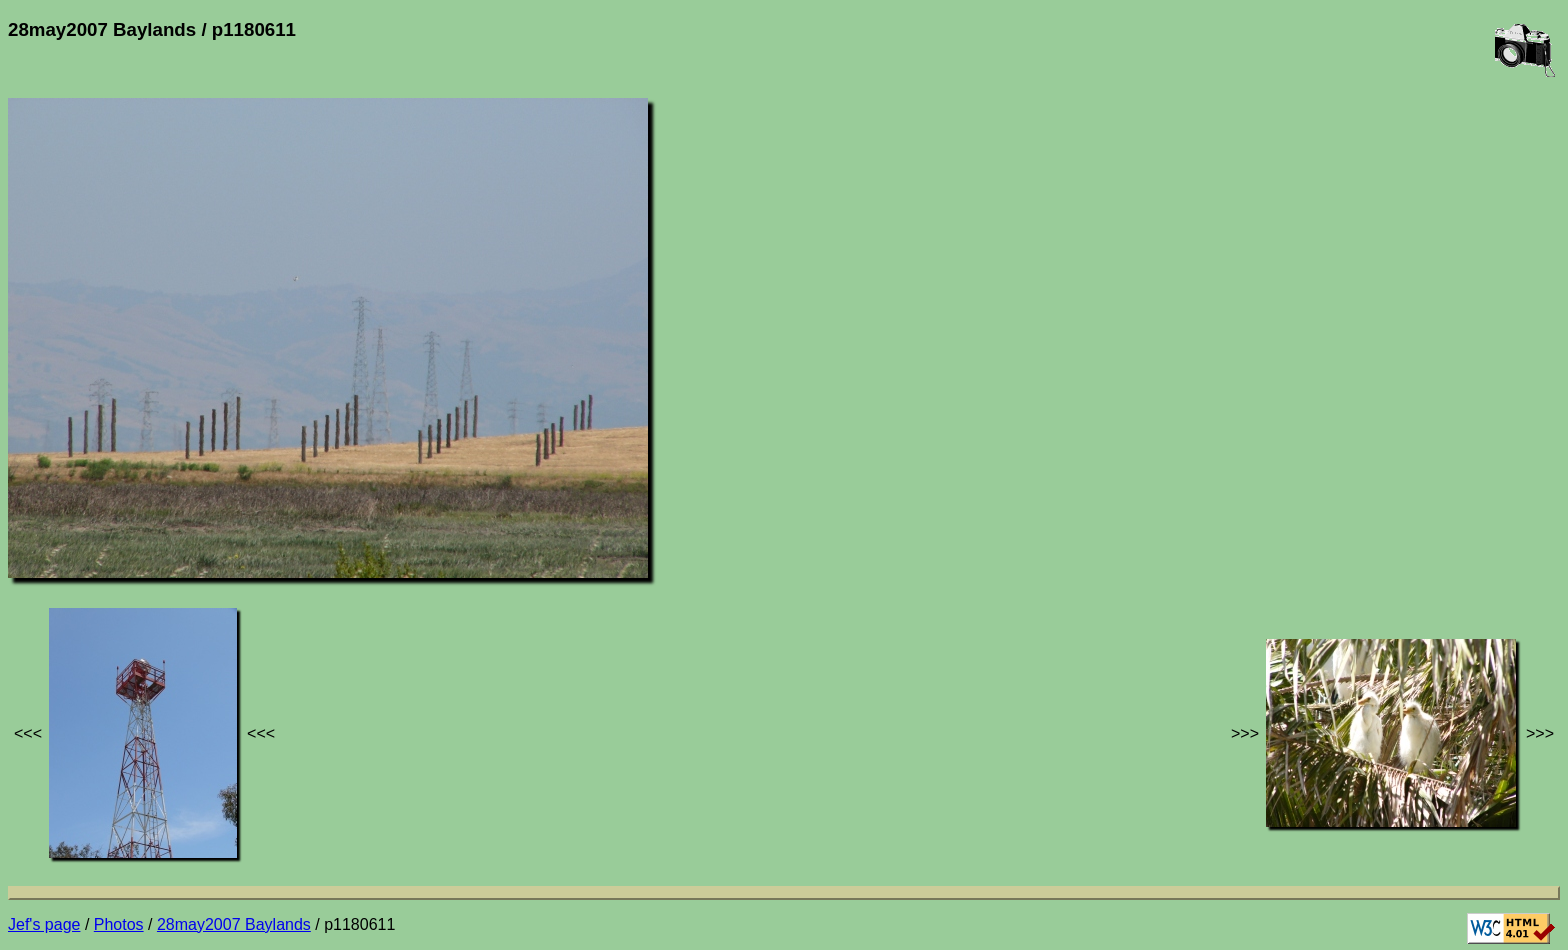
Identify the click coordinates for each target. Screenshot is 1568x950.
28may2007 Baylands (234, 924)
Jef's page (44, 924)
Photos (119, 924)
